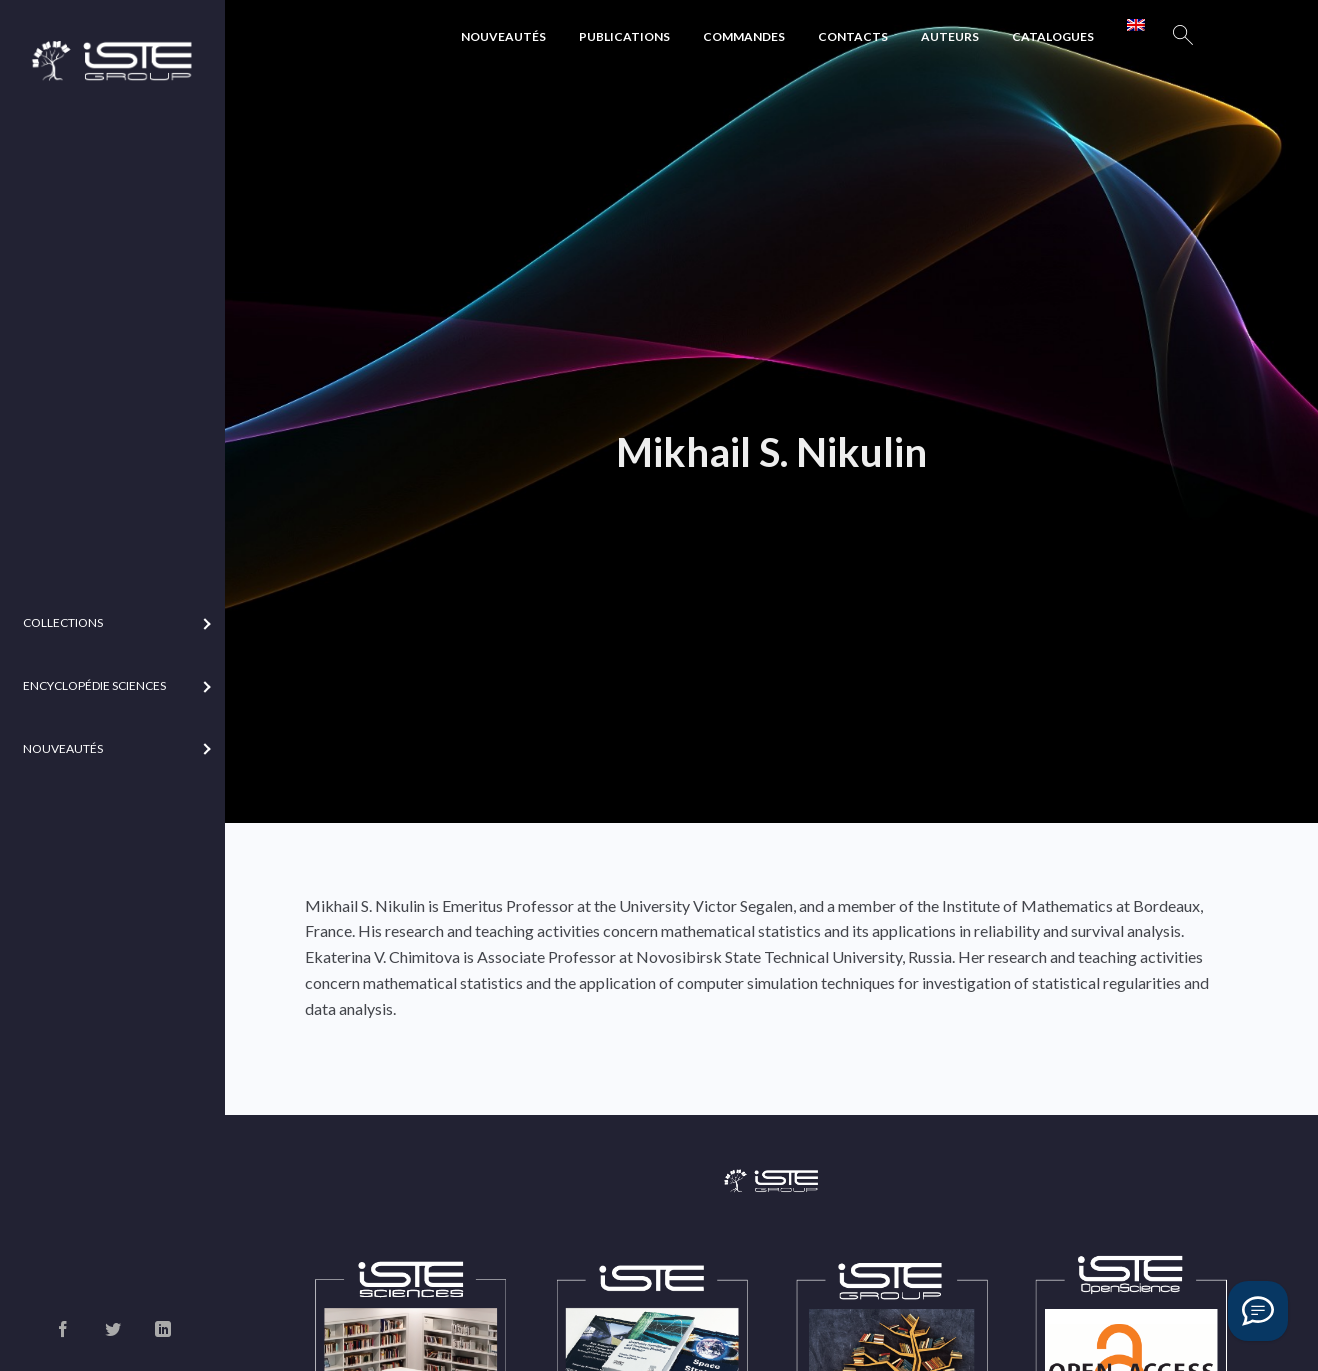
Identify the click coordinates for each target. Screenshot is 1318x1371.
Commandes (744, 36)
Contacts (853, 36)
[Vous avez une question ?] (1258, 1311)
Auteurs (950, 36)
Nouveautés (503, 36)
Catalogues (1053, 36)
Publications (624, 36)
